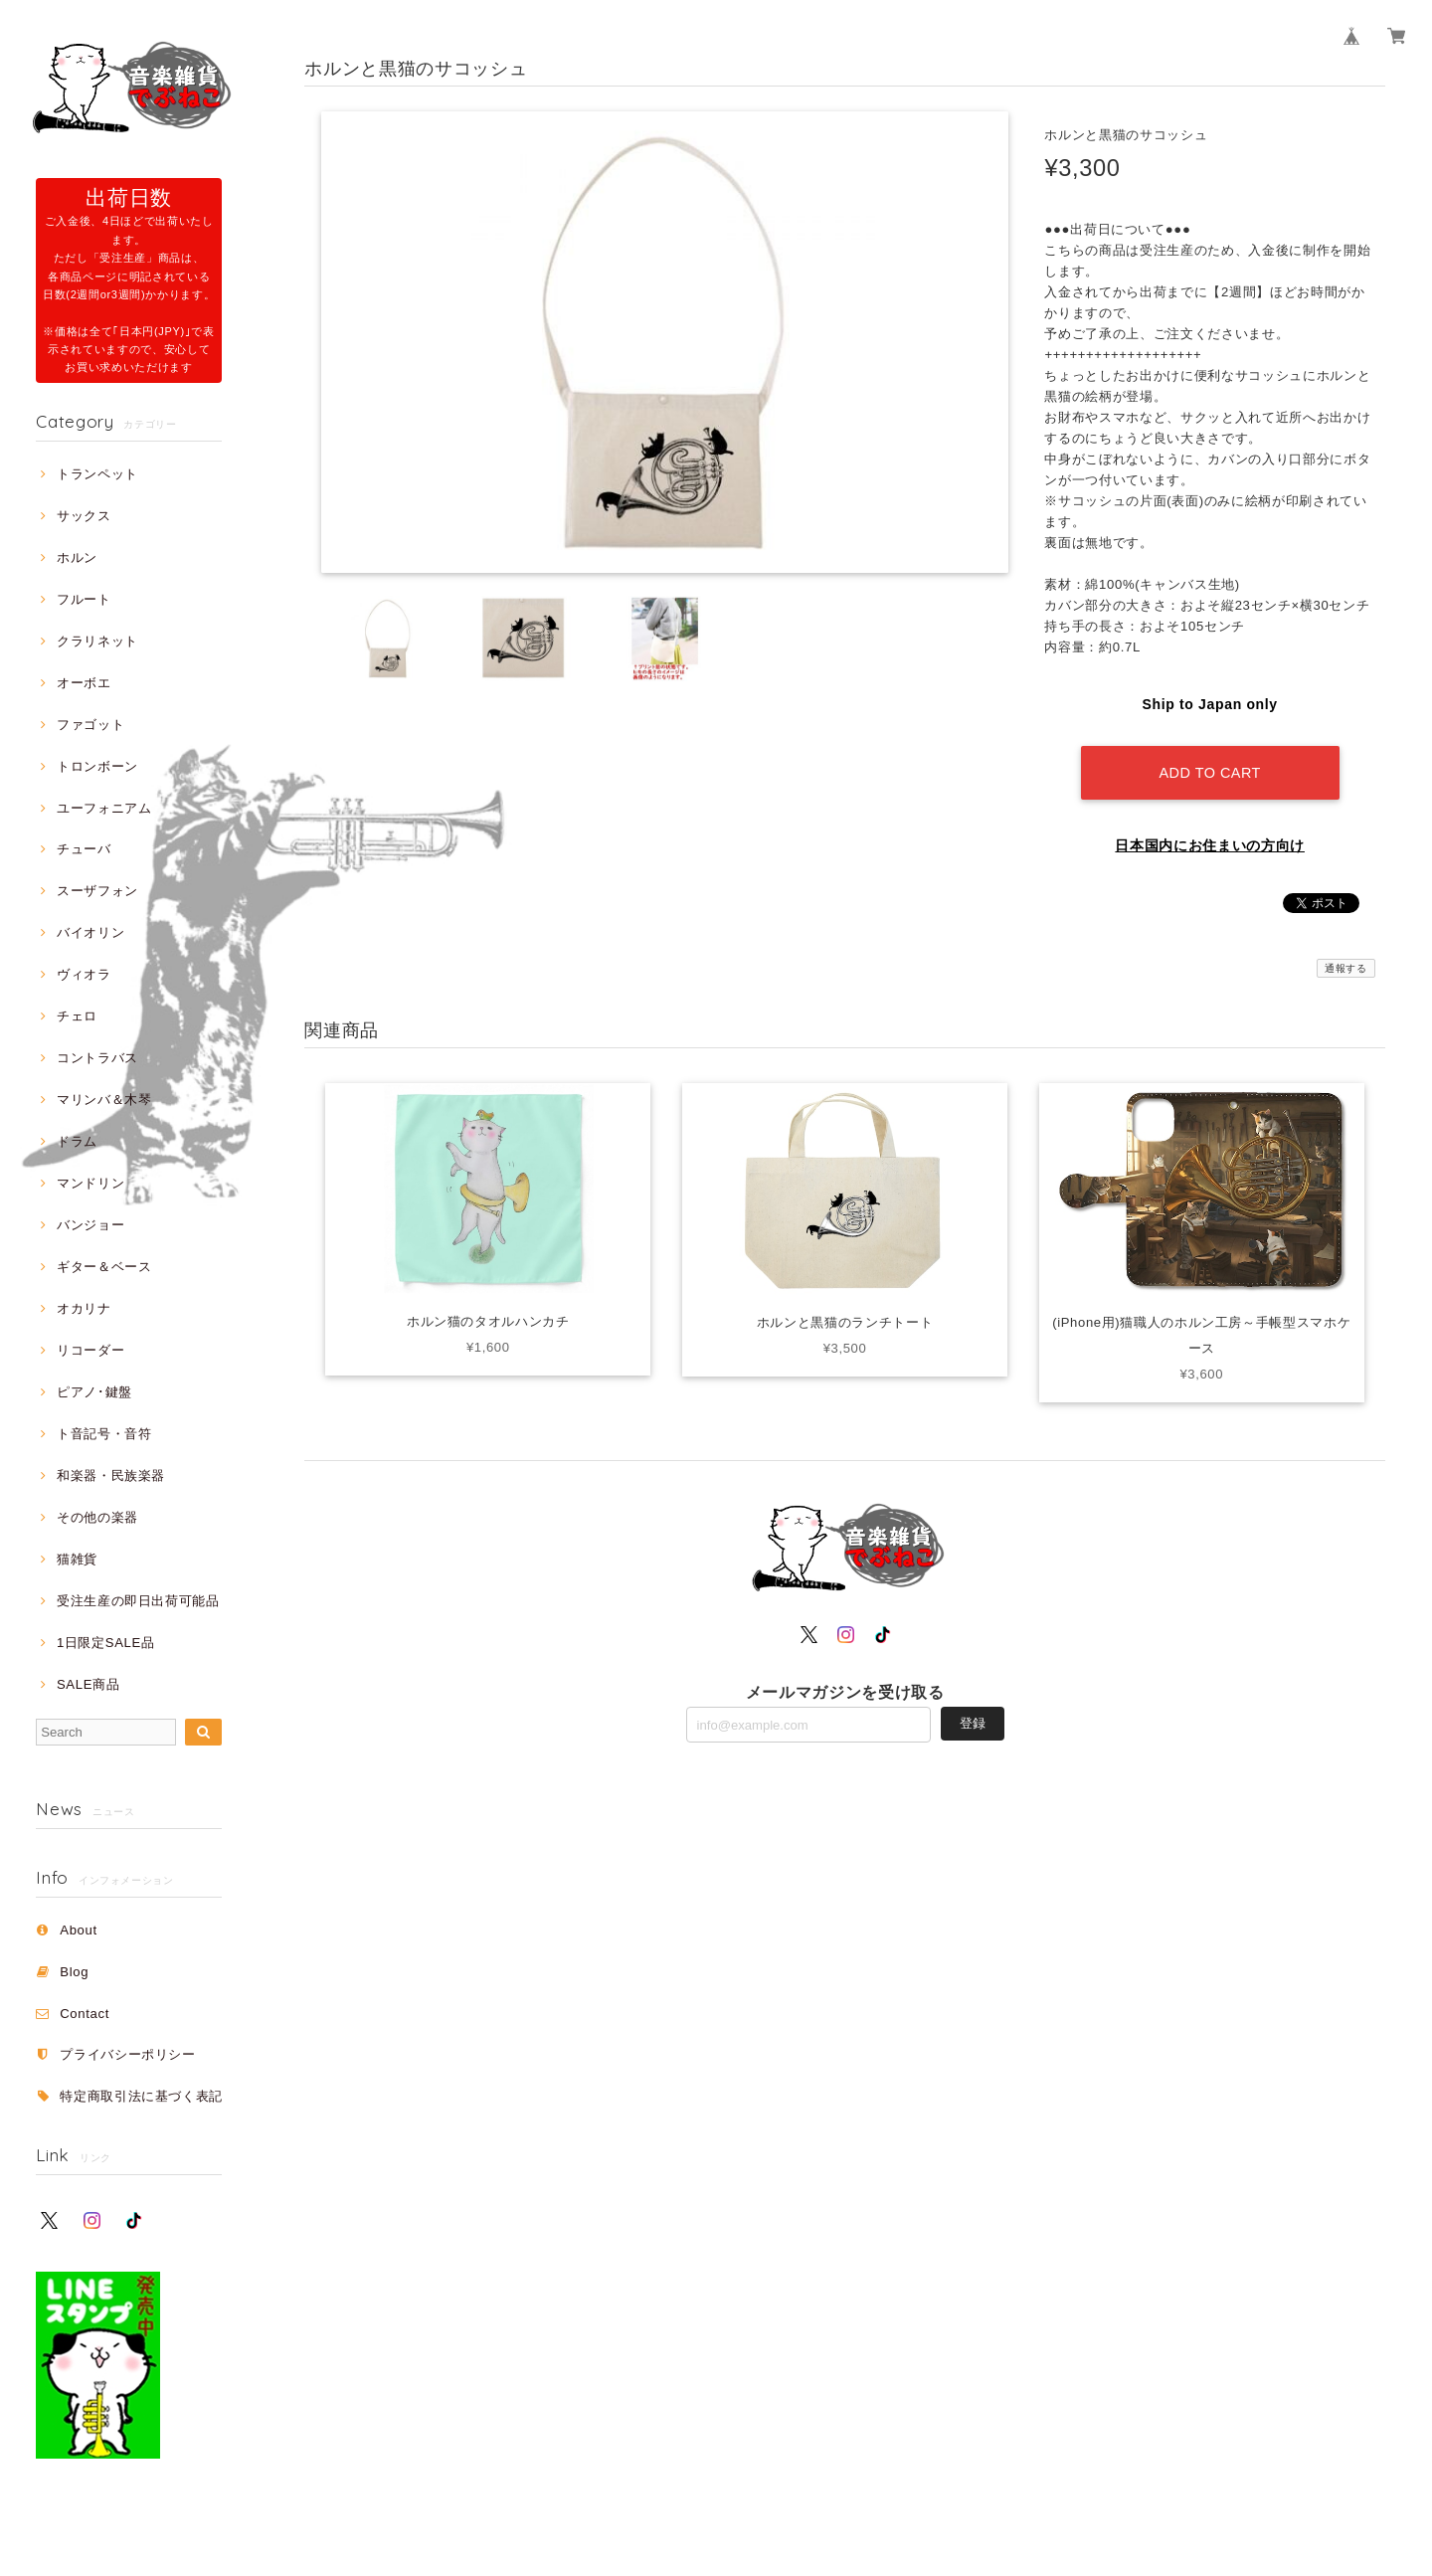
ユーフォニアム (104, 808)
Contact (84, 2013)
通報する (1346, 968)
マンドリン (90, 1183)
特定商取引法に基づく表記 (141, 2096)
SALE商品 (88, 1684)
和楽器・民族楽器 (111, 1475)
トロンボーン (97, 766)
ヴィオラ (84, 974)
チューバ (84, 848)
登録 (972, 1723)
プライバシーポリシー (128, 2054)
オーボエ (84, 682)
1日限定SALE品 (106, 1642)
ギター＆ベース (104, 1266)
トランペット (97, 473)
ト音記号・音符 (104, 1433)
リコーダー (90, 1350)
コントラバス (97, 1057)
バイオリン (90, 932)
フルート (84, 599)
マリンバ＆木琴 (104, 1099)
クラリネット (97, 641)
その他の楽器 (97, 1517)
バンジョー (90, 1224)
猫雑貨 (77, 1559)
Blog (74, 1971)
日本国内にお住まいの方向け (1210, 845)
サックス (84, 515)
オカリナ (84, 1308)
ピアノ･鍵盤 (94, 1391)
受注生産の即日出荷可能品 (138, 1600)
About (78, 1930)
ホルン (77, 557)
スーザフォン (97, 890)
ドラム (77, 1141)
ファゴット (90, 724)
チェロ (77, 1016)
